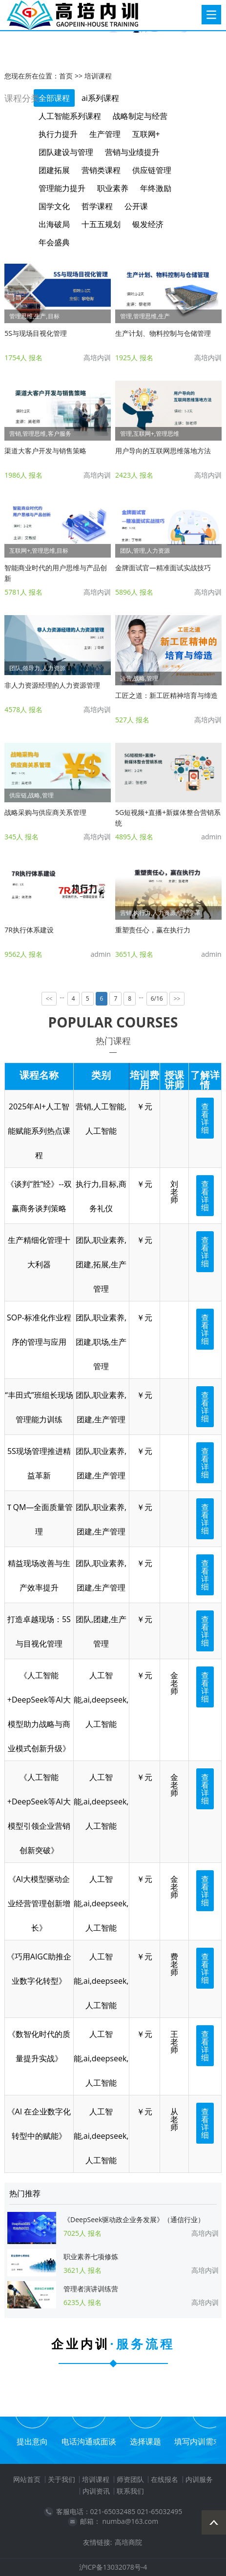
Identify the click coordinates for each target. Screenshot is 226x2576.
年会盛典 (54, 242)
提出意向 (32, 2441)
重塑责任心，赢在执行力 (152, 929)
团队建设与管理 (66, 152)
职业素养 (112, 188)
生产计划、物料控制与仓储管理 (163, 333)
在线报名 (164, 2479)
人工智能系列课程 (70, 116)
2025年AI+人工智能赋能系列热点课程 (39, 1131)
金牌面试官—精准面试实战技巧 (163, 567)
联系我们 (130, 2491)
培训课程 (98, 75)
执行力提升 (58, 134)
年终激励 (155, 188)
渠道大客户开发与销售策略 (45, 450)
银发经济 (148, 224)
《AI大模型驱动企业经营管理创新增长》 (39, 1903)
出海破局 (54, 224)
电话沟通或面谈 (89, 2441)
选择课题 (145, 2441)
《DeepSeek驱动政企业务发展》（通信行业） (134, 2219)
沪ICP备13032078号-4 (113, 2567)
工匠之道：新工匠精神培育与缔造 (166, 695)
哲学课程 (97, 206)
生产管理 (105, 134)
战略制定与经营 (140, 116)
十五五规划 (101, 224)
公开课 (136, 206)
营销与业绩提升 (132, 152)
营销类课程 (101, 170)
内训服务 (199, 2479)
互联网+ (146, 134)
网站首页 (27, 2479)
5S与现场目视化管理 (35, 333)
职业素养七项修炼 (90, 2256)
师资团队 (130, 2479)
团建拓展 (54, 170)
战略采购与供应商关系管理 (45, 812)
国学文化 (54, 206)
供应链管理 (151, 170)
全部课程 (54, 98)
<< (49, 998)
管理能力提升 (62, 188)
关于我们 (61, 2479)
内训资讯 (96, 2491)
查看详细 (205, 1118)
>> (177, 998)
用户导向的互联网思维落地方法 (163, 450)
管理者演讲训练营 (90, 2288)
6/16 (157, 998)
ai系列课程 (100, 98)
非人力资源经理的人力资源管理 (52, 685)
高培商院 (128, 2542)
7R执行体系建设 (29, 929)
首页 (66, 75)
